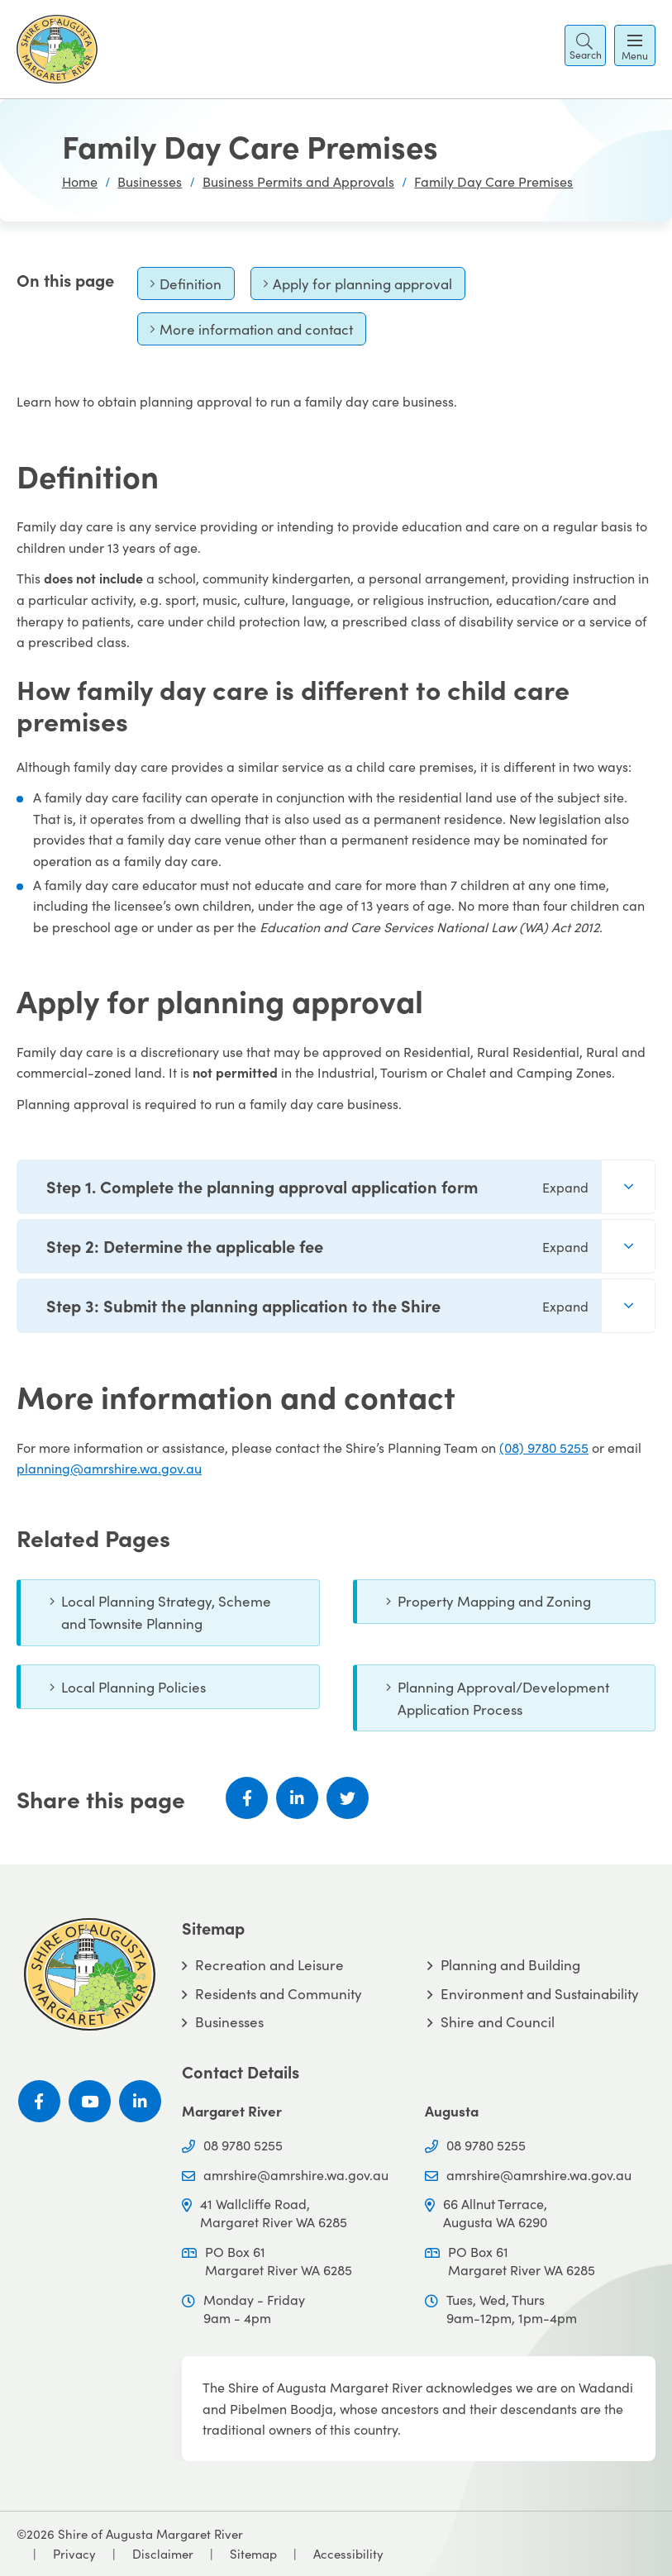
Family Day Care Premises (493, 181)
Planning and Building (510, 1964)
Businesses (149, 181)
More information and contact (251, 332)
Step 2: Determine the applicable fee (317, 1246)
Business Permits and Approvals (298, 181)
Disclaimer (162, 2553)
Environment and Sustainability (540, 1993)
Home (80, 181)
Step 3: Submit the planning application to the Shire (317, 1305)
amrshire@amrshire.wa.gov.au (295, 2174)
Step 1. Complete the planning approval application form (317, 1186)
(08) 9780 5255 (544, 1447)
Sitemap (253, 2553)
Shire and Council (498, 2021)
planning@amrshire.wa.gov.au (109, 1468)
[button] (585, 45)
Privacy (74, 2553)
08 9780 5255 (243, 2145)
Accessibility (348, 2553)
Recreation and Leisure (269, 1964)
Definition (186, 287)
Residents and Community (278, 1993)
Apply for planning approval (357, 287)
